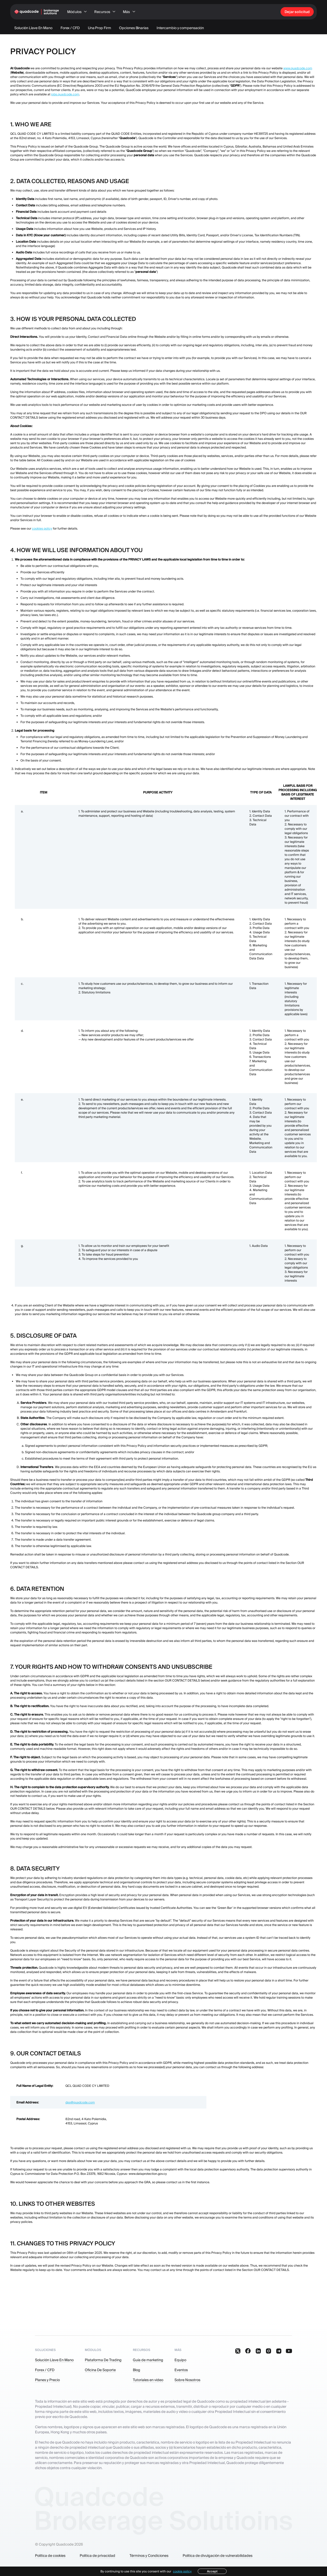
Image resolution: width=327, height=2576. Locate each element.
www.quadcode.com (297, 68)
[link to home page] (36, 12)
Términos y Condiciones (149, 2555)
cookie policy (182, 2571)
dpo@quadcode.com (80, 2102)
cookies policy (42, 528)
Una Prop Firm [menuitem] (99, 28)
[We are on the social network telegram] (279, 2351)
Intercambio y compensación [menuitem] (180, 28)
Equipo (180, 2360)
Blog (136, 2370)
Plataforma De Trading (103, 2360)
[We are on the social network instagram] (268, 2351)
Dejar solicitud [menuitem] (297, 11)
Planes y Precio (47, 2380)
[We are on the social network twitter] (238, 2351)
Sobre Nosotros (187, 2380)
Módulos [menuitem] (78, 11)
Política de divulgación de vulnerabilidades (217, 2555)
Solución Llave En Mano (54, 2360)
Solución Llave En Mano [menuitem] (33, 28)
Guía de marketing (148, 2360)
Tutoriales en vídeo (148, 2380)
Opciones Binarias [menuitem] (133, 28)
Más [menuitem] (130, 11)
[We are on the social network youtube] (289, 2351)
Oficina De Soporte (100, 2370)
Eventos (181, 2370)
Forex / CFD (44, 2370)
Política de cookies (50, 2555)
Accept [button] (212, 2571)
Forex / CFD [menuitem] (70, 28)
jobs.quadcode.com (65, 94)
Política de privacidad (97, 2555)
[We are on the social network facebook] (248, 2351)
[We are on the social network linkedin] (258, 2351)
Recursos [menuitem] (106, 11)
